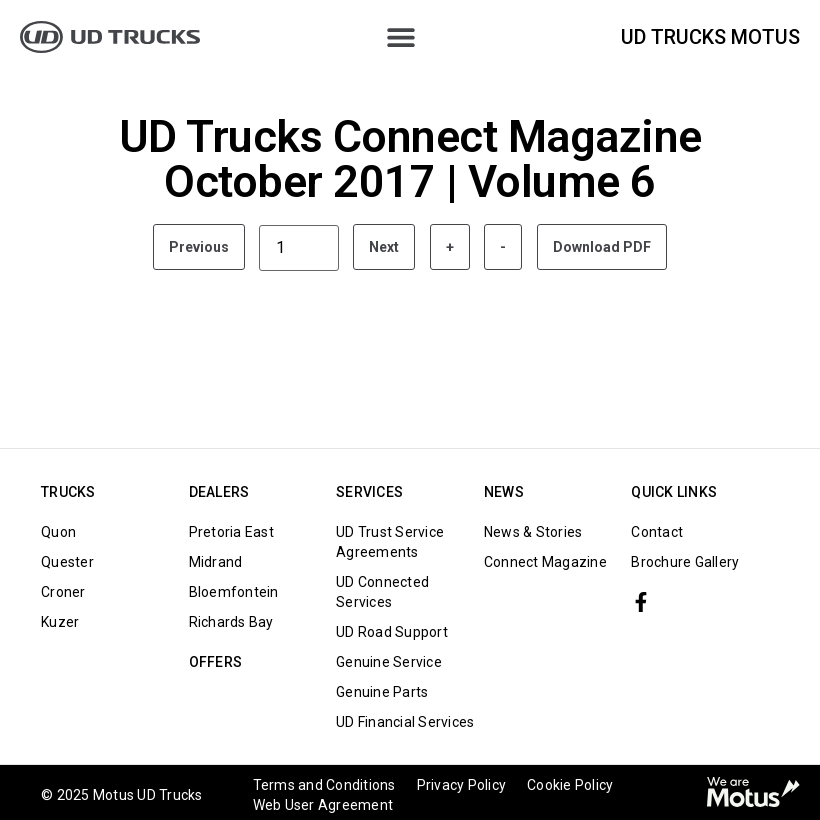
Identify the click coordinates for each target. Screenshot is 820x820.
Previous (199, 247)
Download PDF (602, 247)
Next (384, 247)
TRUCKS (68, 492)
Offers (216, 662)
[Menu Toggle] (401, 37)
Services (369, 492)
